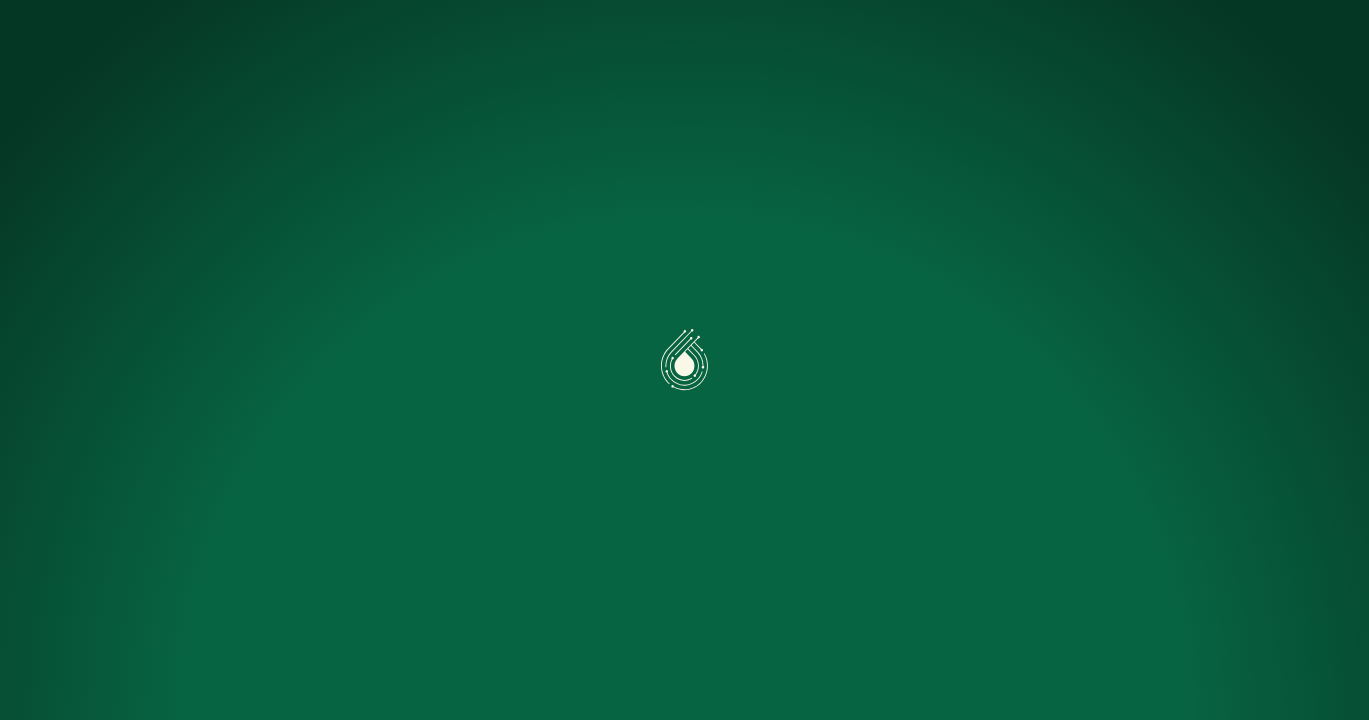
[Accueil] (121, 42)
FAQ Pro (838, 42)
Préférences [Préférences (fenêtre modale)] (251, 641)
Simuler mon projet (702, 42)
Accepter (109, 641)
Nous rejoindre (959, 42)
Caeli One (392, 42)
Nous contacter (1247, 43)
